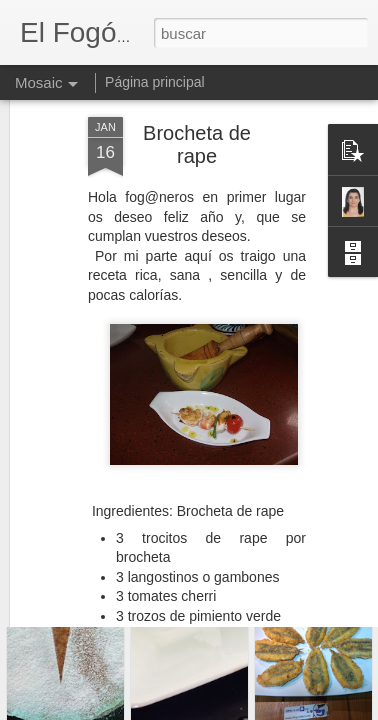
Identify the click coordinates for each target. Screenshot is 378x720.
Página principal (155, 82)
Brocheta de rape (197, 105)
